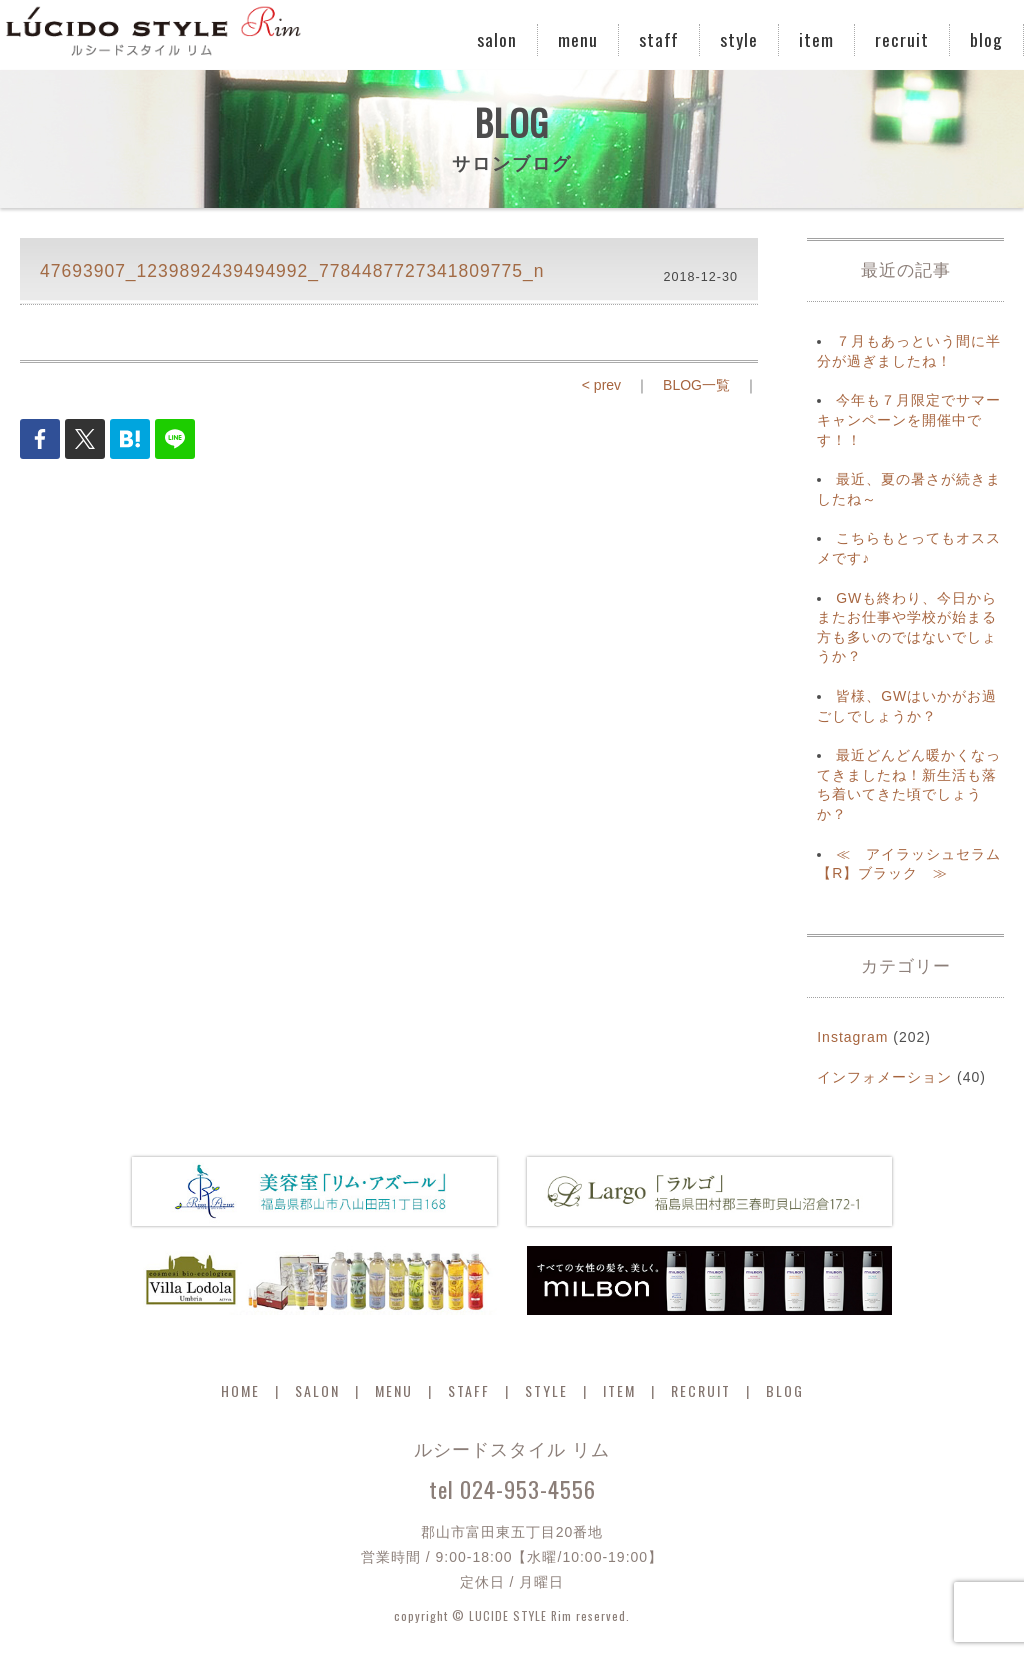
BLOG (785, 1390)
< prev (601, 385)
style (739, 39)
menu (578, 39)
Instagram (852, 1037)
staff (659, 39)
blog (986, 39)
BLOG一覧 (696, 385)
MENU (394, 1390)
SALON (317, 1390)
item (816, 39)
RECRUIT (701, 1390)
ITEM (619, 1390)
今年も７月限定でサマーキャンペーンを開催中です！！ (909, 419)
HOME (240, 1390)
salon (497, 39)
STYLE (546, 1390)
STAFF (469, 1390)
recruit (902, 39)
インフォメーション (884, 1077)
